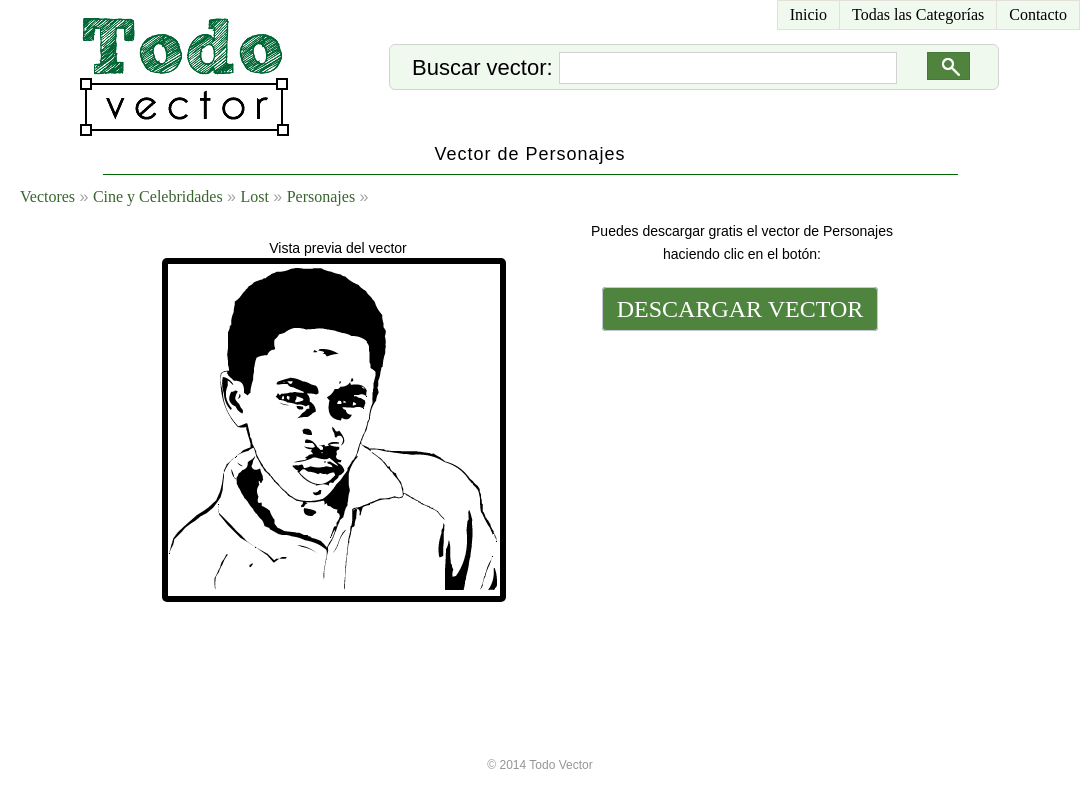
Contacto (1038, 14)
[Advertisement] (738, 472)
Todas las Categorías (918, 14)
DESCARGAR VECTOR (740, 309)
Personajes (321, 196)
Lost (254, 196)
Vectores (47, 196)
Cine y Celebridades (158, 196)
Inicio (808, 14)
